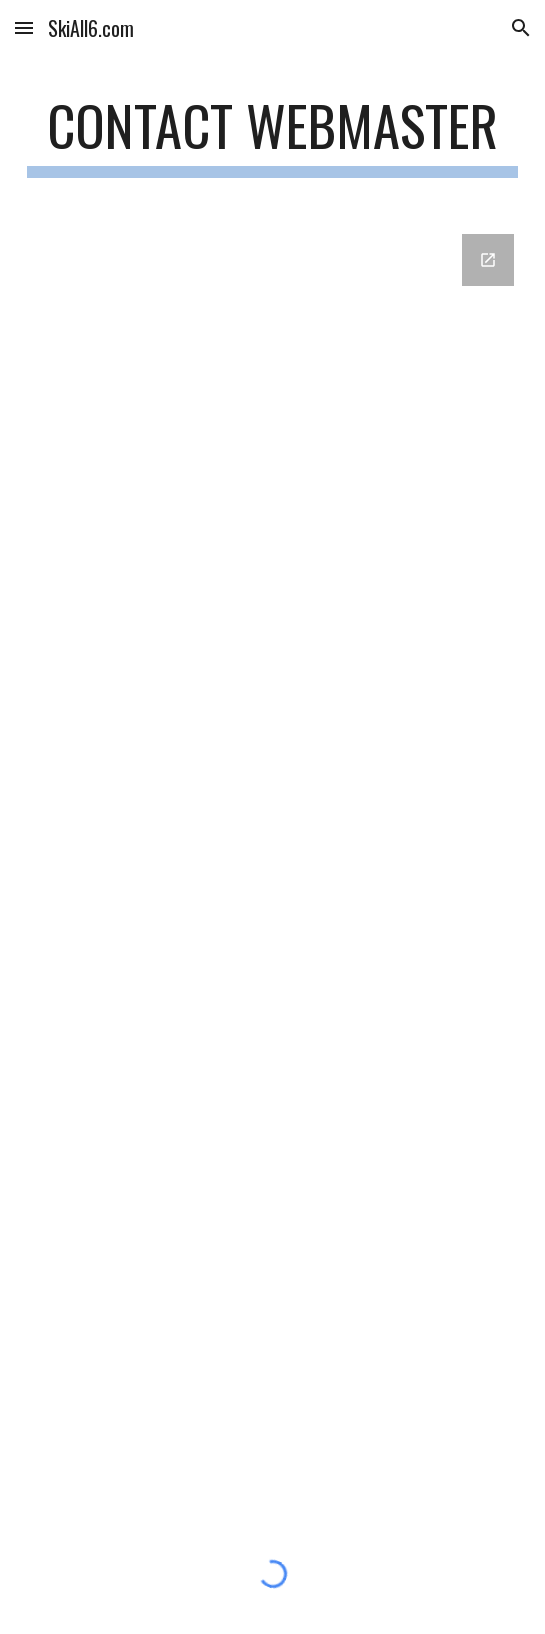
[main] (272, 135)
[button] (24, 27)
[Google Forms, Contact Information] (272, 862)
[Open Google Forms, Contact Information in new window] (488, 260)
